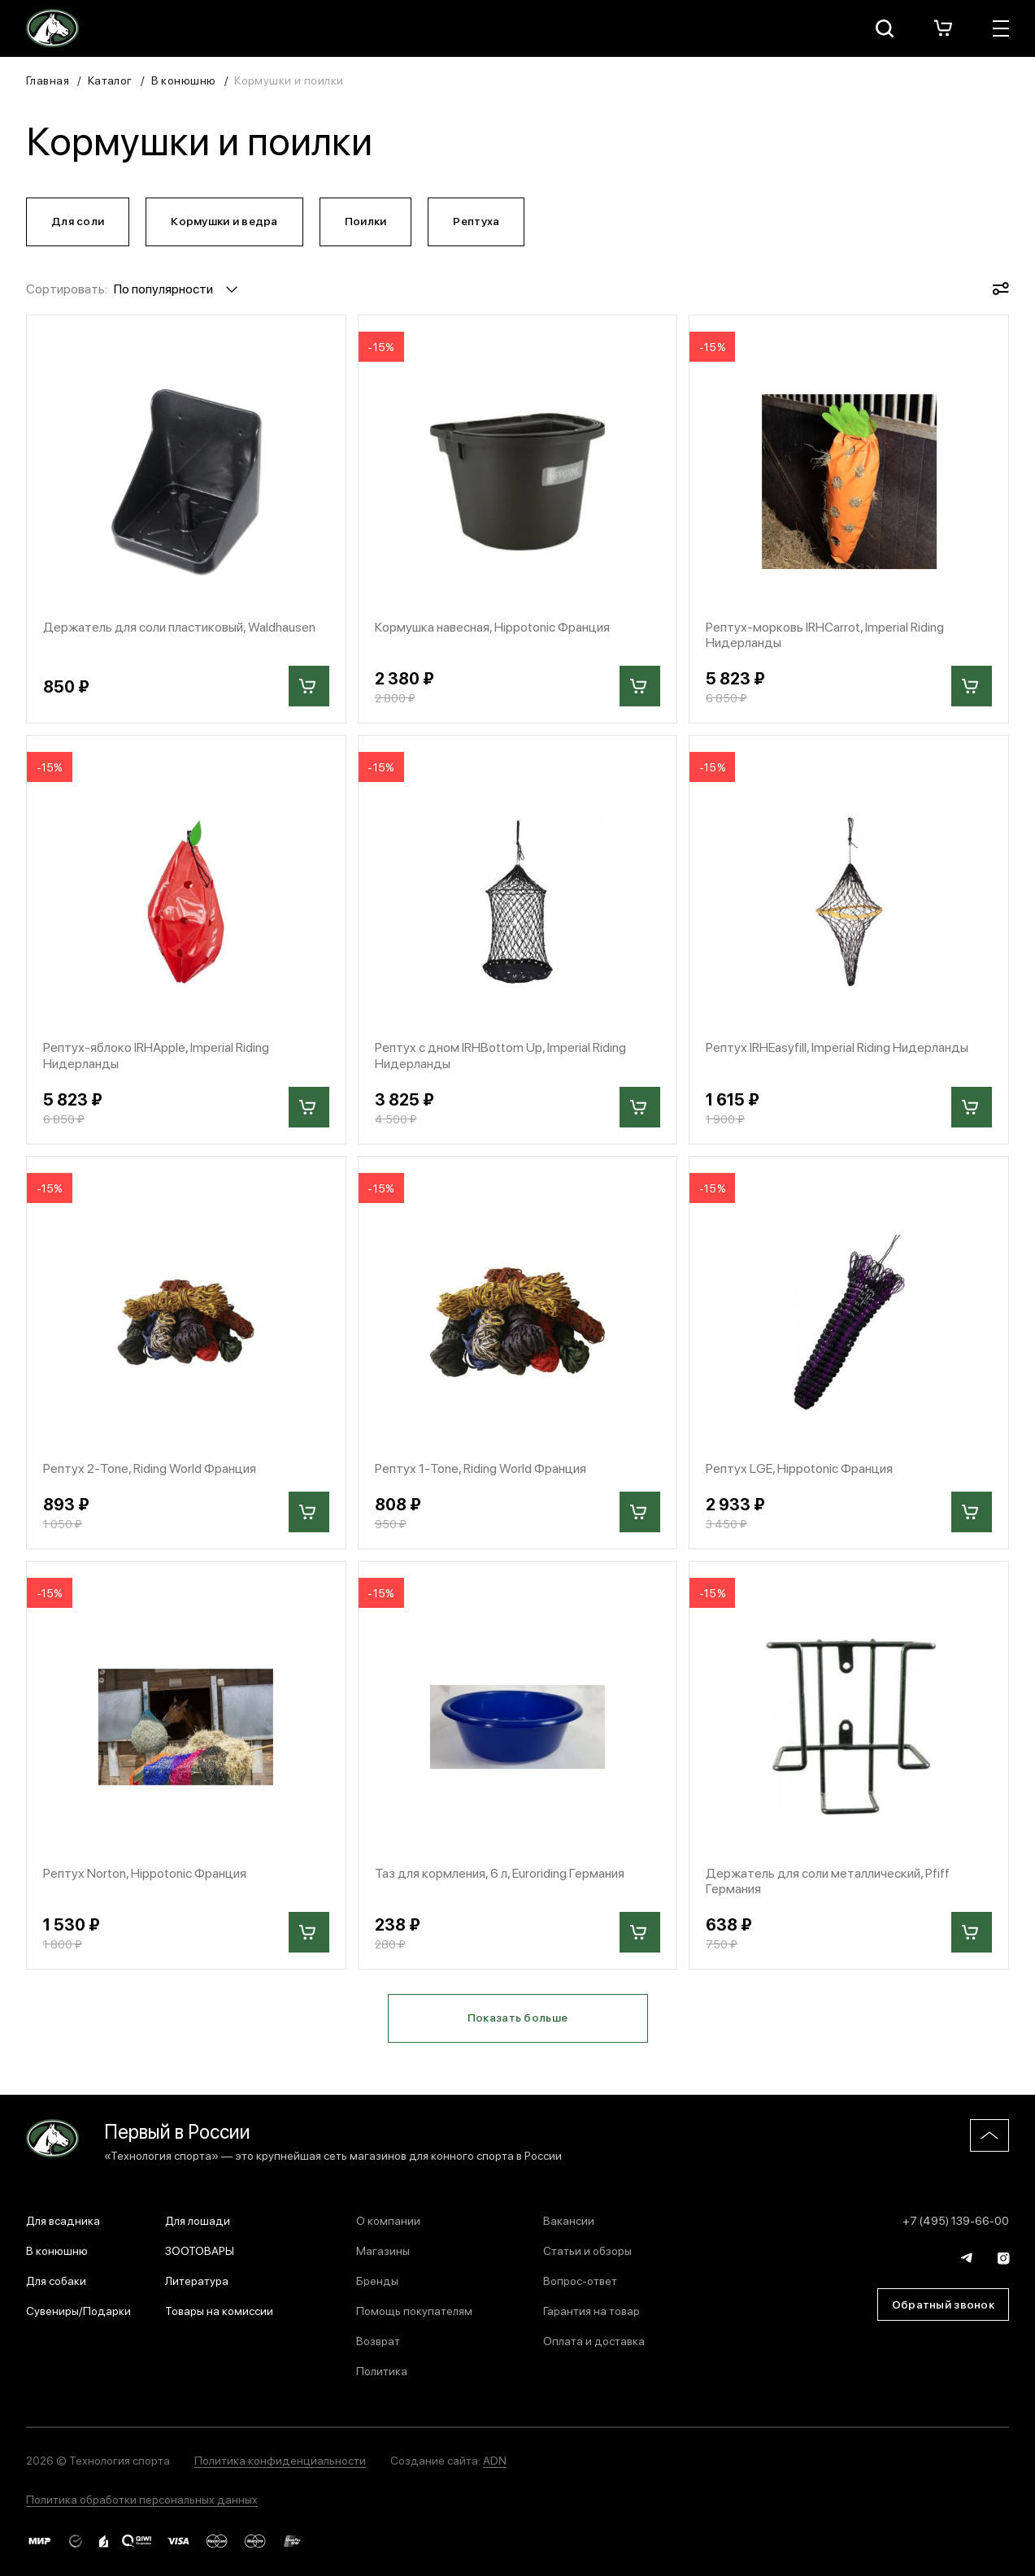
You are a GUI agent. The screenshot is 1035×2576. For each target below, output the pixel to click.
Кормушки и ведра (224, 220)
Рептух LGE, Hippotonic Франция (799, 1467)
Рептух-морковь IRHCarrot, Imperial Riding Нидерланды (825, 634)
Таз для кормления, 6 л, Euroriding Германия (499, 1872)
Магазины (383, 2250)
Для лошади (197, 2220)
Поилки (366, 220)
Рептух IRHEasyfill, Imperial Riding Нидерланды (837, 1046)
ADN (495, 2459)
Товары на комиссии (219, 2310)
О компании (388, 2220)
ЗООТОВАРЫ (199, 2250)
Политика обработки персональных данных (142, 2498)
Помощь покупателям (414, 2310)
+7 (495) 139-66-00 (955, 2220)
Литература (196, 2280)
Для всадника (63, 2220)
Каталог (110, 79)
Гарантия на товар (591, 2310)
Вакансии (568, 2220)
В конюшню (183, 79)
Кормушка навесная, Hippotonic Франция (492, 626)
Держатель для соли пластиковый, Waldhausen (179, 626)
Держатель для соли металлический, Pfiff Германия (828, 1880)
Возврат (378, 2340)
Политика (381, 2370)
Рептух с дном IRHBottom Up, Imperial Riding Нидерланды (500, 1054)
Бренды (377, 2280)
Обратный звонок (943, 2303)
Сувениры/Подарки (78, 2310)
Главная (47, 79)
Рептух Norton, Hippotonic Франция (144, 1872)
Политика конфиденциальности (280, 2459)
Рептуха (476, 220)
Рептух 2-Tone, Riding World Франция (149, 1467)
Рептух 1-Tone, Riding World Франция (480, 1467)
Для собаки (56, 2280)
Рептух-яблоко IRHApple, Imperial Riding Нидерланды (156, 1054)
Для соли (77, 220)
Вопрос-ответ (580, 2280)
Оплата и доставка (594, 2340)
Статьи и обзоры (587, 2250)
